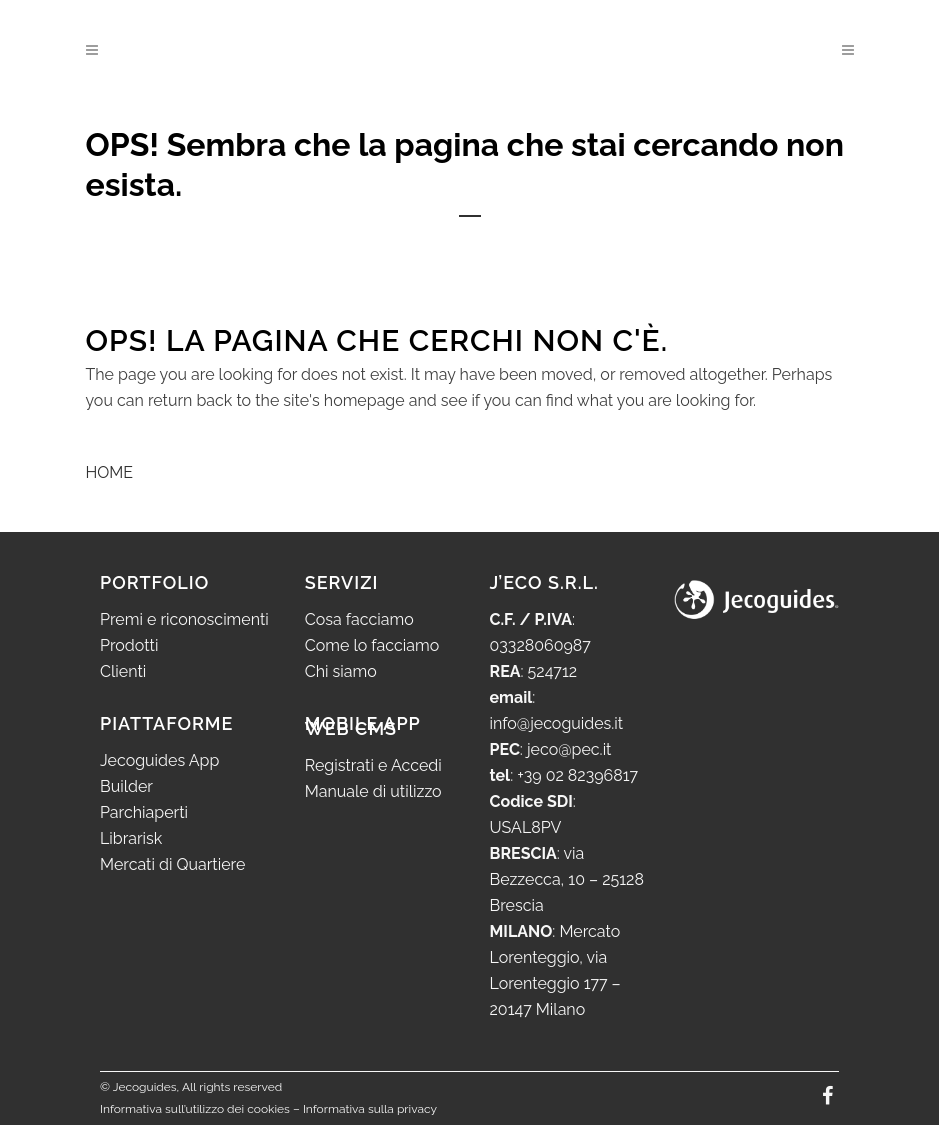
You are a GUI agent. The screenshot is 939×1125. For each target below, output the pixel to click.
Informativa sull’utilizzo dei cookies (195, 1109)
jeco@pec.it (569, 749)
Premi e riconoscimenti (184, 619)
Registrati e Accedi (373, 765)
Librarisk (131, 838)
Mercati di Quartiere (172, 864)
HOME (110, 472)
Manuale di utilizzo (373, 791)
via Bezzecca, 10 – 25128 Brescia (567, 879)
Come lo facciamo (372, 645)
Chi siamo (341, 671)
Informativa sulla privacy (370, 1109)
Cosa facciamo (359, 619)
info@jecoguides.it (557, 723)
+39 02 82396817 (577, 775)
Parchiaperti (144, 812)
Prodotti (129, 645)
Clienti (123, 671)
